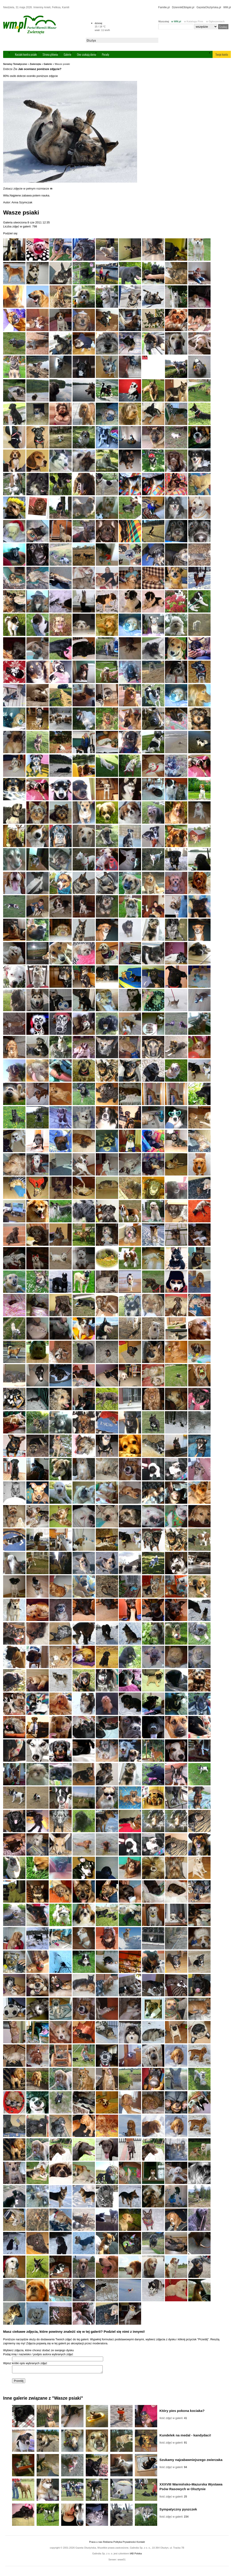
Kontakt (140, 2543)
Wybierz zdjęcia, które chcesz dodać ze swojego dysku (38, 2350)
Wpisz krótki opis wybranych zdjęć (25, 2363)
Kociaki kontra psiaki (26, 54)
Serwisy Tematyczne (15, 64)
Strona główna (50, 54)
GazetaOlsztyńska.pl (208, 7)
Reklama (108, 2543)
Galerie (67, 54)
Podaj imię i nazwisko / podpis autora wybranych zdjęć (38, 2354)
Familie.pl (164, 7)
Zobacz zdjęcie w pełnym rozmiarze (27, 188)
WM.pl (227, 7)
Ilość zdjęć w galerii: (173, 2419)
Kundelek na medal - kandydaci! (185, 2436)
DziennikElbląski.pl (183, 7)
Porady (105, 54)
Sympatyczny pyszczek (178, 2510)
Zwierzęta (35, 64)
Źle (15, 69)
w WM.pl (176, 21)
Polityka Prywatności (124, 2543)
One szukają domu (86, 54)
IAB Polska (136, 2554)
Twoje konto (221, 54)
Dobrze (8, 69)
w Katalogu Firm (193, 21)
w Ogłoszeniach (215, 21)
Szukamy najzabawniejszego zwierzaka (190, 2461)
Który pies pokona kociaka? (182, 2412)
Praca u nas (95, 2543)
